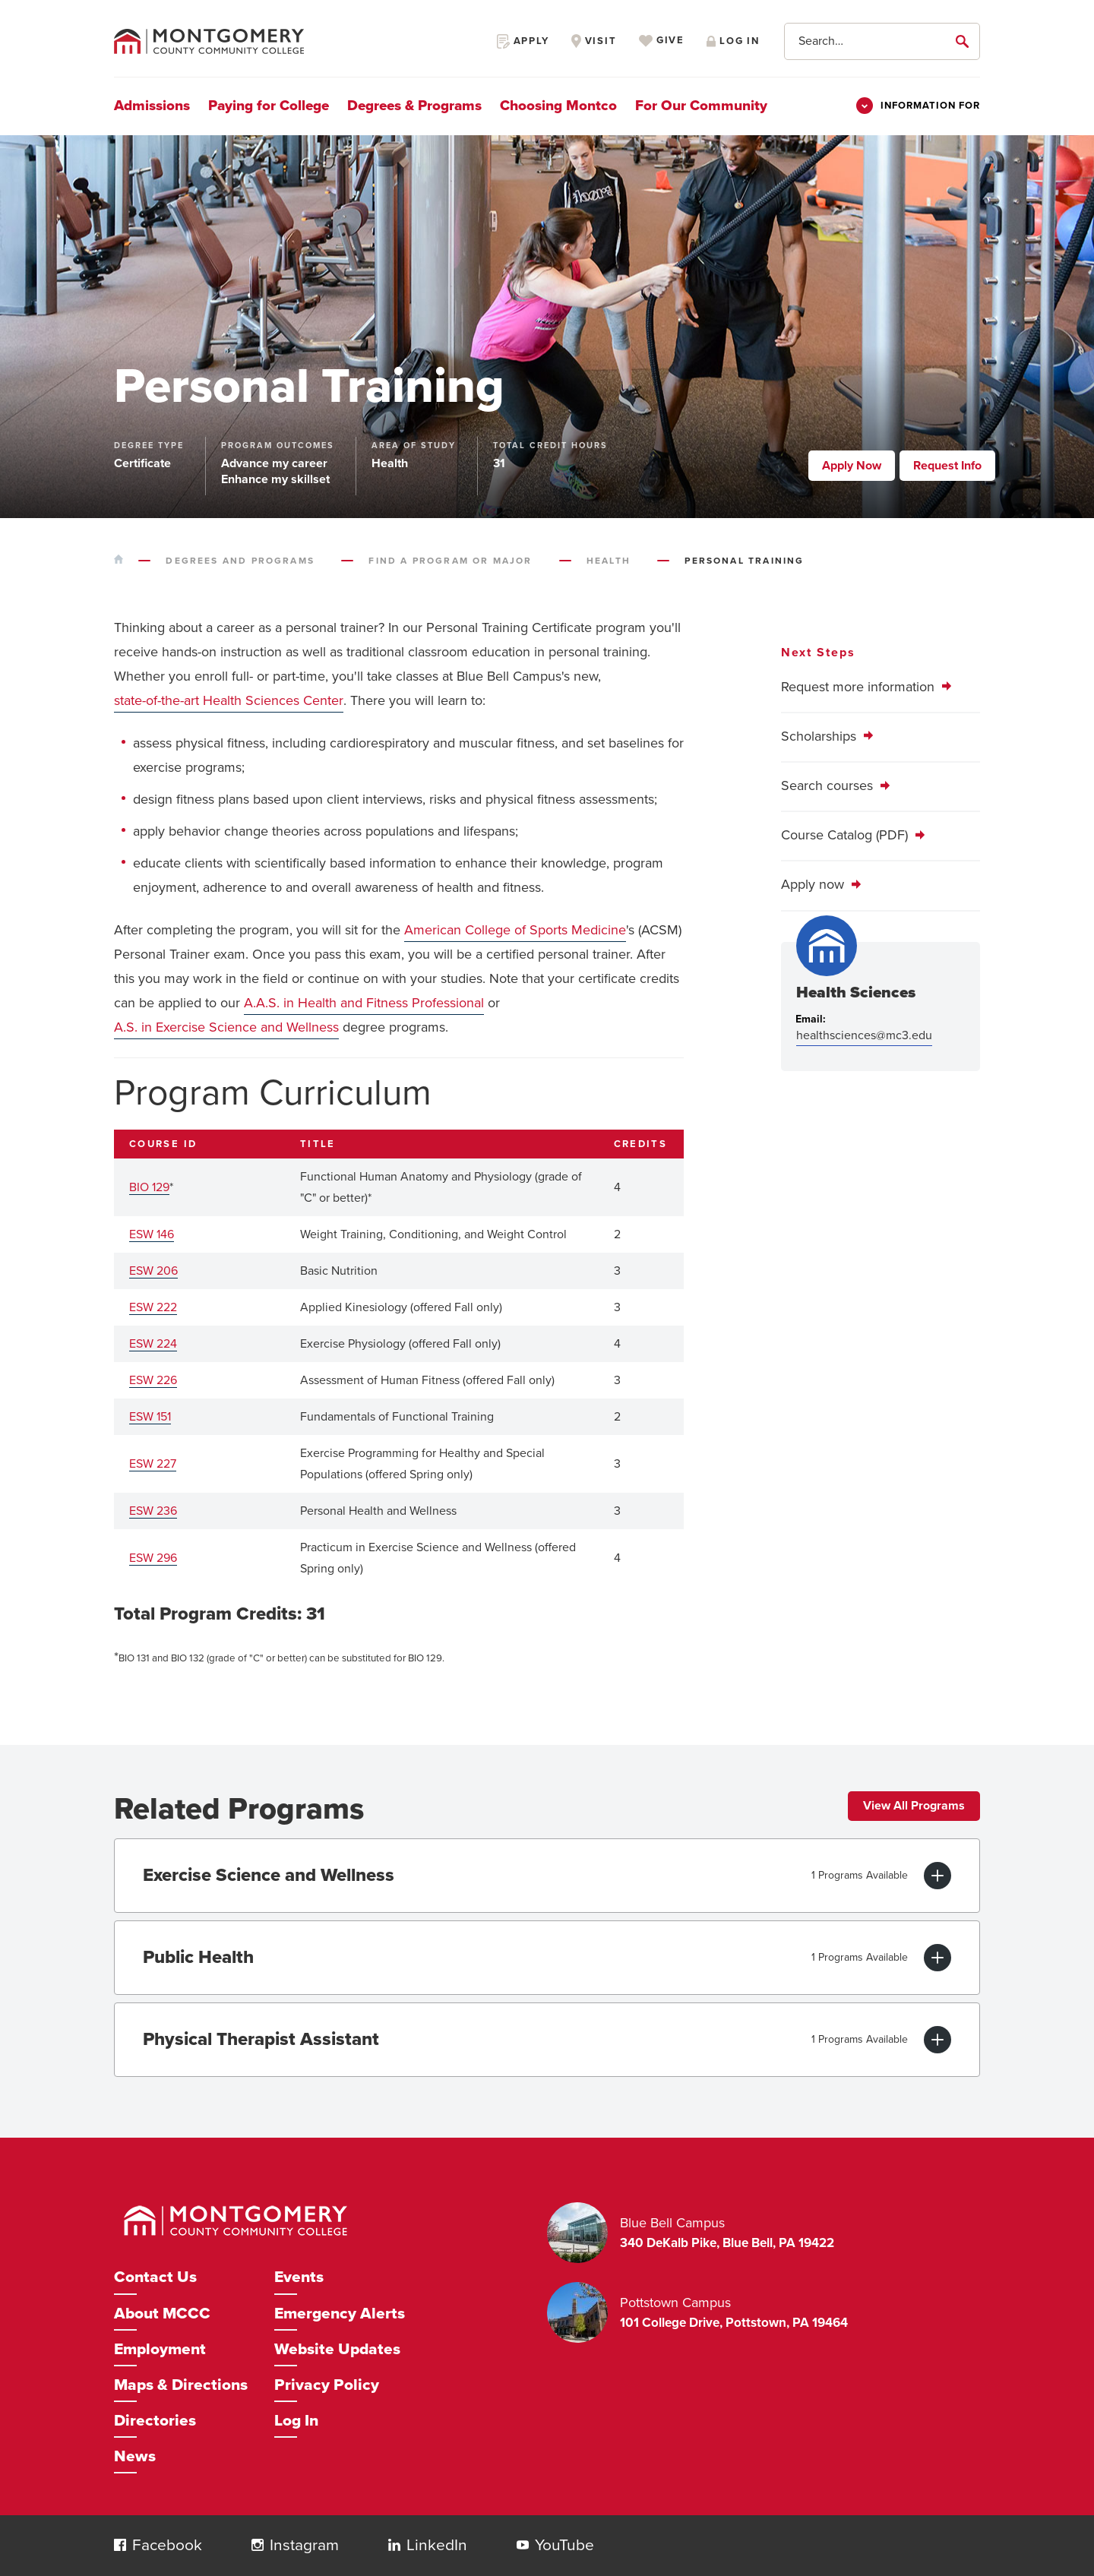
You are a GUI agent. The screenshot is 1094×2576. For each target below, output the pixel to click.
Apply (523, 41)
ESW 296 (153, 1558)
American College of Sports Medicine (515, 929)
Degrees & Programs (414, 105)
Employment (160, 2349)
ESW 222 (153, 1307)
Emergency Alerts (339, 2313)
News (135, 2456)
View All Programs (914, 1805)
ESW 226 (153, 1380)
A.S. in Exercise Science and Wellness (226, 1027)
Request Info (947, 465)
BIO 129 (149, 1187)
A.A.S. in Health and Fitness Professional (364, 1002)
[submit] (965, 41)
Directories (155, 2420)
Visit (594, 41)
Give (662, 41)
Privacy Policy (326, 2384)
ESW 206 (153, 1271)
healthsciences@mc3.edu (864, 1035)
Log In (296, 2420)
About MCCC (162, 2313)
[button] (120, 2545)
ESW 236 (153, 1511)
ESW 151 (150, 1416)
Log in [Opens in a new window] (733, 41)
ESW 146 (151, 1234)
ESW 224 (153, 1343)
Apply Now (851, 465)
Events (299, 2277)
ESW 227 (152, 1463)
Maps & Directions (181, 2384)
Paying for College (268, 105)
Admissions (152, 105)
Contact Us (155, 2277)
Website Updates (337, 2349)
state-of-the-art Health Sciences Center (228, 700)
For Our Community (701, 105)
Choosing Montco (558, 105)
